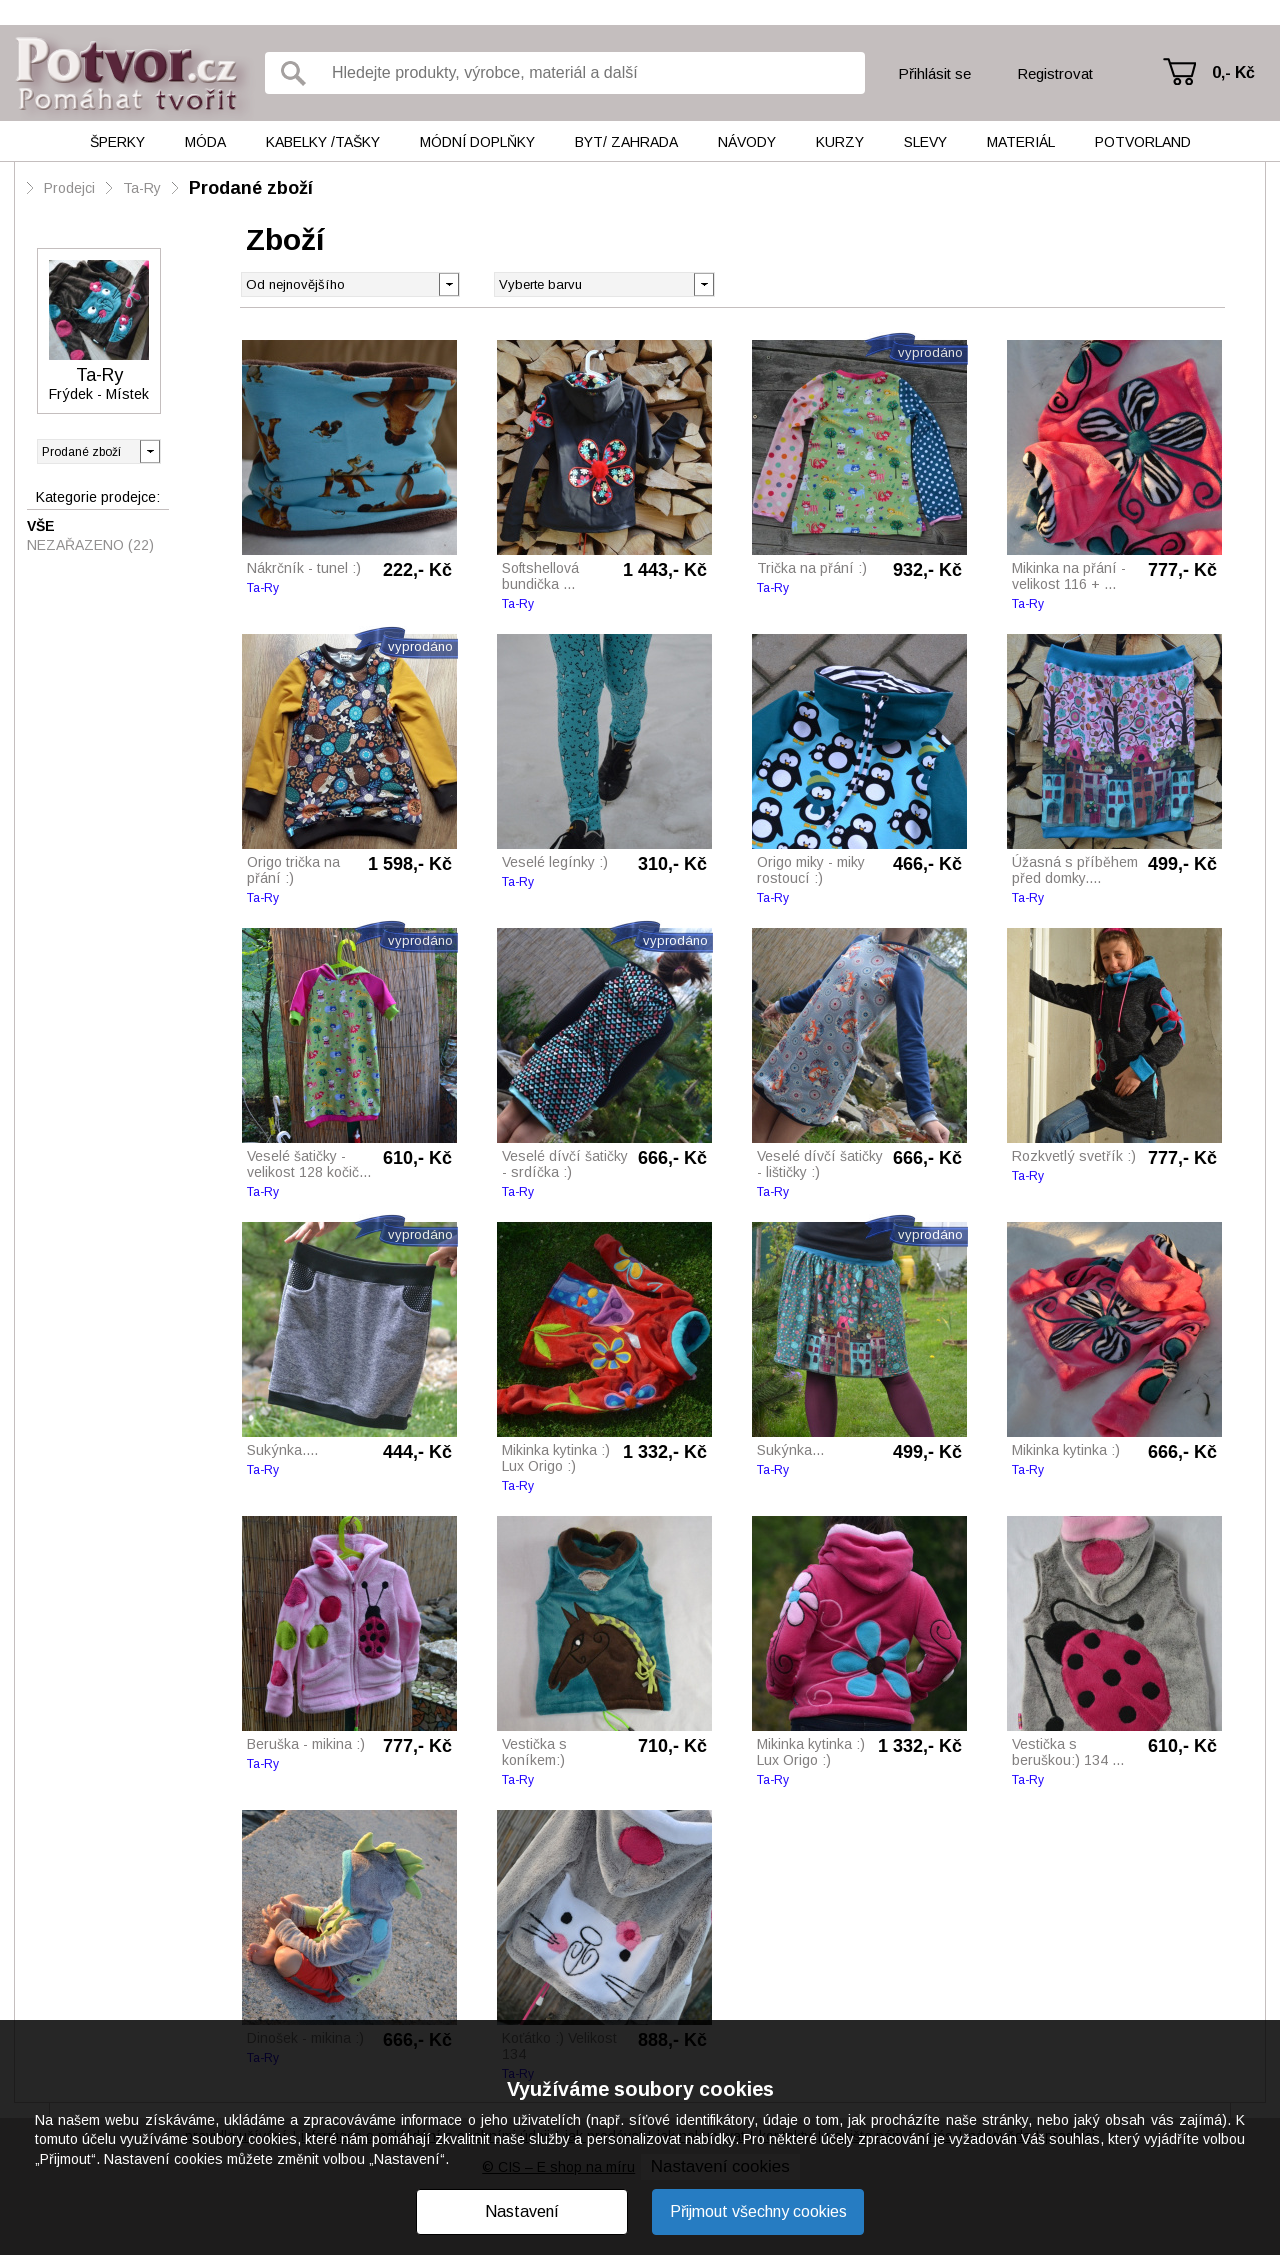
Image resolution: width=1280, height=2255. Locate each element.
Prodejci (69, 188)
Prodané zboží (251, 188)
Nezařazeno (90, 545)
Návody (747, 142)
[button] (703, 283)
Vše (41, 526)
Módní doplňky (477, 142)
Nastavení (522, 2211)
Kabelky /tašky (323, 142)
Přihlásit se (934, 73)
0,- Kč (1233, 72)
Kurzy (840, 142)
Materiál (1021, 142)
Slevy (925, 142)
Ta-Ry (142, 188)
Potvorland (1143, 142)
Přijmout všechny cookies (758, 2211)
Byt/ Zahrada (626, 142)
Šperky (117, 142)
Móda (205, 142)
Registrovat (1055, 73)
